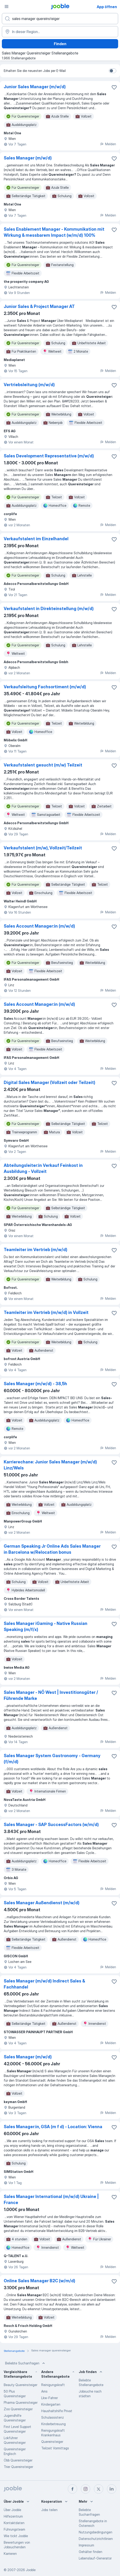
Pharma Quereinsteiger (21, 2402)
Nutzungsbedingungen (95, 2532)
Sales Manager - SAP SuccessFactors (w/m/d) (51, 1824)
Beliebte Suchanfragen (25, 2363)
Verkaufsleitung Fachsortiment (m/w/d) (45, 686)
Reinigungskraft (53, 2385)
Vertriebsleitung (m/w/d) (29, 384)
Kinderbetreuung (53, 2424)
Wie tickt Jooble (16, 2536)
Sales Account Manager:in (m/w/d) (39, 926)
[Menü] (6, 6)
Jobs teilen (49, 2510)
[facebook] (72, 2489)
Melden (108, 144)
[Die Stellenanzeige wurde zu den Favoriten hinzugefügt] (114, 87)
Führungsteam (14, 2529)
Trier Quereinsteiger (18, 2467)
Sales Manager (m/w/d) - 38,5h (35, 1383)
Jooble (31, 2570)
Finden (60, 43)
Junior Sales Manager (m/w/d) (35, 86)
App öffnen (107, 6)
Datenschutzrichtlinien (96, 2539)
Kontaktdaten (14, 2523)
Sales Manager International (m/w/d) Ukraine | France (51, 2199)
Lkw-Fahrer (49, 2398)
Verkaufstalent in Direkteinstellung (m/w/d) (49, 608)
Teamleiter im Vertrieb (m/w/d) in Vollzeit (46, 1312)
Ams (44, 2391)
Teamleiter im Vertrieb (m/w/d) (35, 1249)
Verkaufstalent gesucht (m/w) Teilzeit (43, 765)
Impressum (86, 2545)
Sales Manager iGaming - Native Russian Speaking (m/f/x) (45, 1626)
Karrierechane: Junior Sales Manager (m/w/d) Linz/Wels (50, 1464)
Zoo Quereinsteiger (18, 2409)
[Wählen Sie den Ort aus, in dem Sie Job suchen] (60, 31)
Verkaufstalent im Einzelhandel (36, 538)
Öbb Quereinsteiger (18, 2460)
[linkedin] (111, 2489)
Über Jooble (12, 2510)
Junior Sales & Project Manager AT (39, 306)
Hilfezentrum (13, 2516)
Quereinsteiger (52, 2442)
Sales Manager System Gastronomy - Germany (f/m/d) (52, 1758)
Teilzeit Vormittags (55, 2448)
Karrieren (10, 2554)
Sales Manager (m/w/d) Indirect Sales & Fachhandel (44, 1983)
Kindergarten (50, 2404)
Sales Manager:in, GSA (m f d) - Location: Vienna (53, 2126)
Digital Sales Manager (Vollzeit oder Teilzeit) (49, 1082)
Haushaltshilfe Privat (56, 2411)
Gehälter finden (90, 2552)
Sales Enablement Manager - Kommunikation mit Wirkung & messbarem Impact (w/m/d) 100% (54, 232)
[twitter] (98, 2489)
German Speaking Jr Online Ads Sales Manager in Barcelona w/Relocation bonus (52, 1549)
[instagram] (85, 2489)
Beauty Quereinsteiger (20, 2385)
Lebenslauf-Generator (95, 2558)
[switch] (112, 70)
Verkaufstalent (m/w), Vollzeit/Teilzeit (43, 847)
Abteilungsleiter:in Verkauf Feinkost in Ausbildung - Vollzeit (43, 1168)
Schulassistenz (52, 2417)
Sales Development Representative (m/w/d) (49, 455)
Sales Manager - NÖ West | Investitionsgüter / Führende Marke (51, 1695)
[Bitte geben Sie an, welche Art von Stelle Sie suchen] (60, 18)
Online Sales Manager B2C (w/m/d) (39, 2280)
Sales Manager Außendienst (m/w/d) (41, 1902)
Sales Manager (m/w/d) (28, 157)
